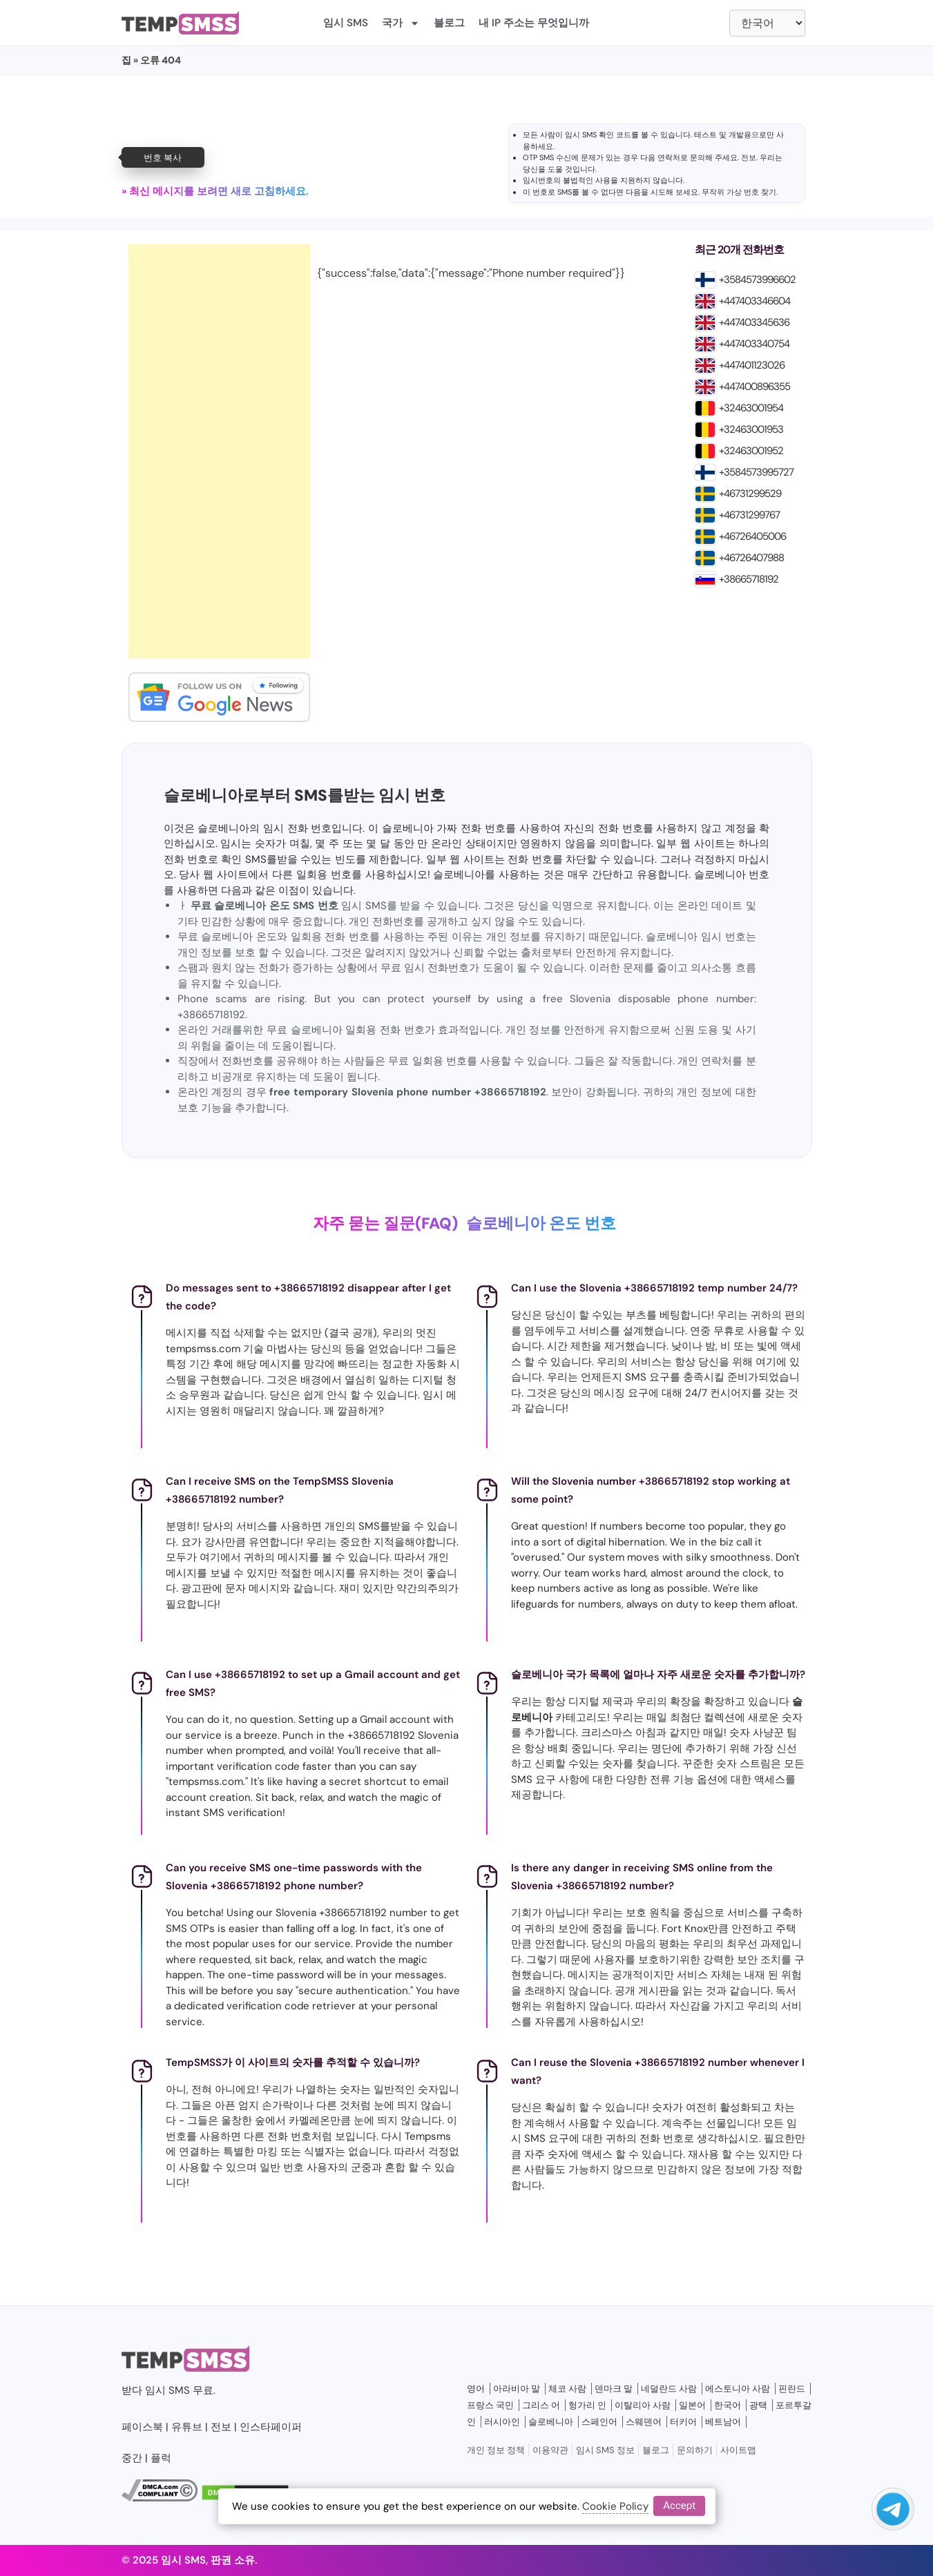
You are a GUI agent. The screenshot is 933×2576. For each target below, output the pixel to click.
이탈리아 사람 (643, 2405)
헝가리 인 (587, 2405)
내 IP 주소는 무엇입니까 (534, 23)
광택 (758, 2405)
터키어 (683, 2422)
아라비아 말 (516, 2388)
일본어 (692, 2405)
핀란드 (791, 2388)
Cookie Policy (615, 2506)
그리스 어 (541, 2405)
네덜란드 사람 (669, 2388)
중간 (132, 2458)
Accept (679, 2505)
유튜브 (186, 2427)
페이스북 (142, 2427)
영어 (476, 2388)
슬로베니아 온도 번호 (541, 1223)
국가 (401, 23)
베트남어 (723, 2422)
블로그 (449, 23)
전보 (748, 157)
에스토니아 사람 (737, 2388)
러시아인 (502, 2422)
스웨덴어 (644, 2422)
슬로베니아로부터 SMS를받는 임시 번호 (304, 796)
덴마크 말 (614, 2388)
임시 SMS (345, 23)
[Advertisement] (219, 451)
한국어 (727, 2405)
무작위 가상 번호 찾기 (739, 192)
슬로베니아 (550, 2422)
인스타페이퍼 (271, 2427)
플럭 (161, 2458)
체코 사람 (567, 2388)
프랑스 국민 (490, 2405)
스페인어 (599, 2422)
